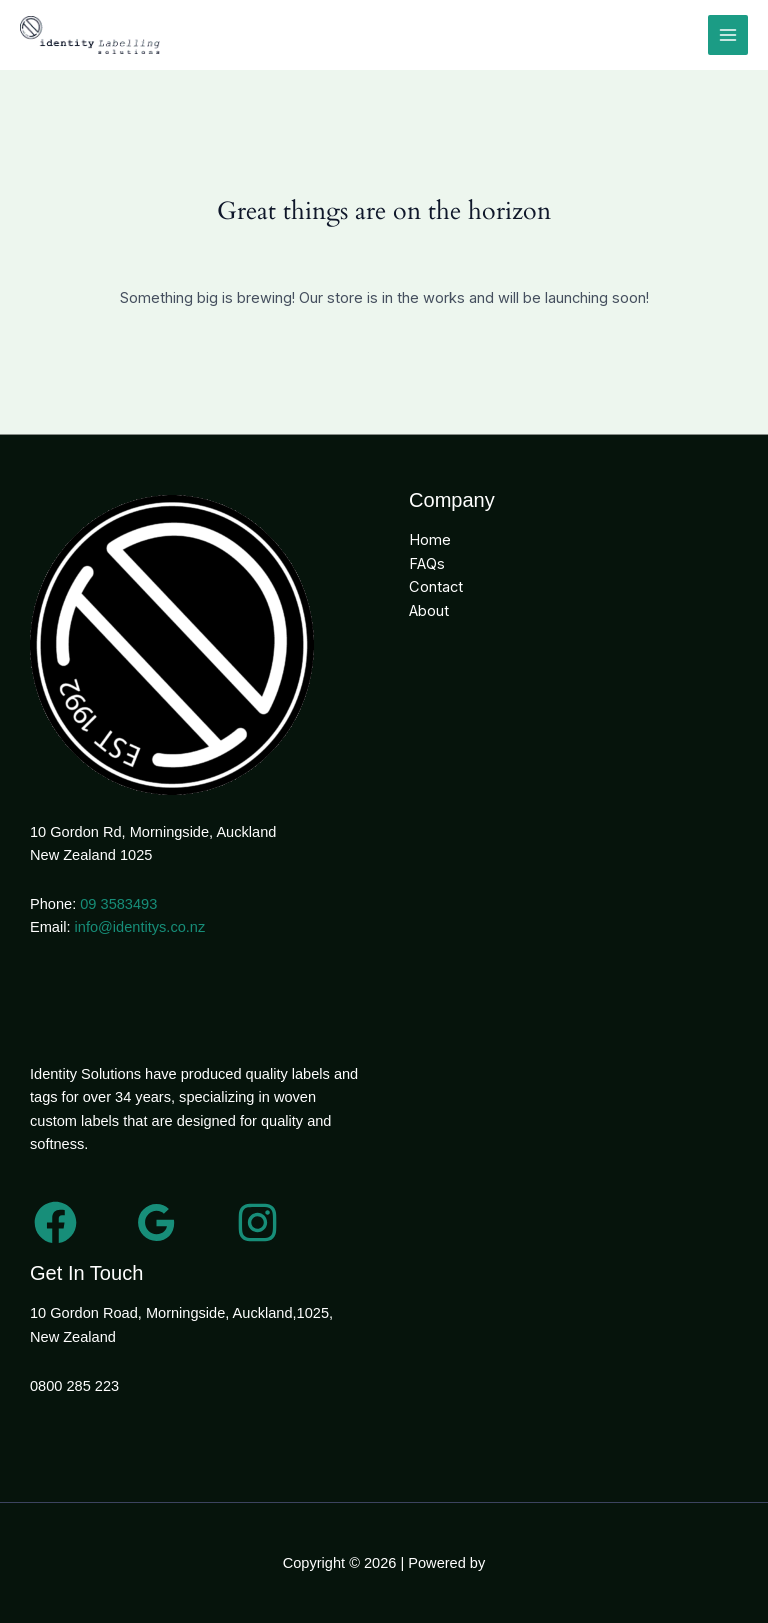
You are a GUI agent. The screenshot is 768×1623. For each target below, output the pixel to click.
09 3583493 (118, 904)
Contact (436, 587)
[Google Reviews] (156, 1222)
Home (430, 540)
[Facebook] (55, 1222)
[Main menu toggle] (728, 35)
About (429, 611)
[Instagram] (257, 1222)
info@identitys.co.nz (140, 927)
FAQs (427, 564)
